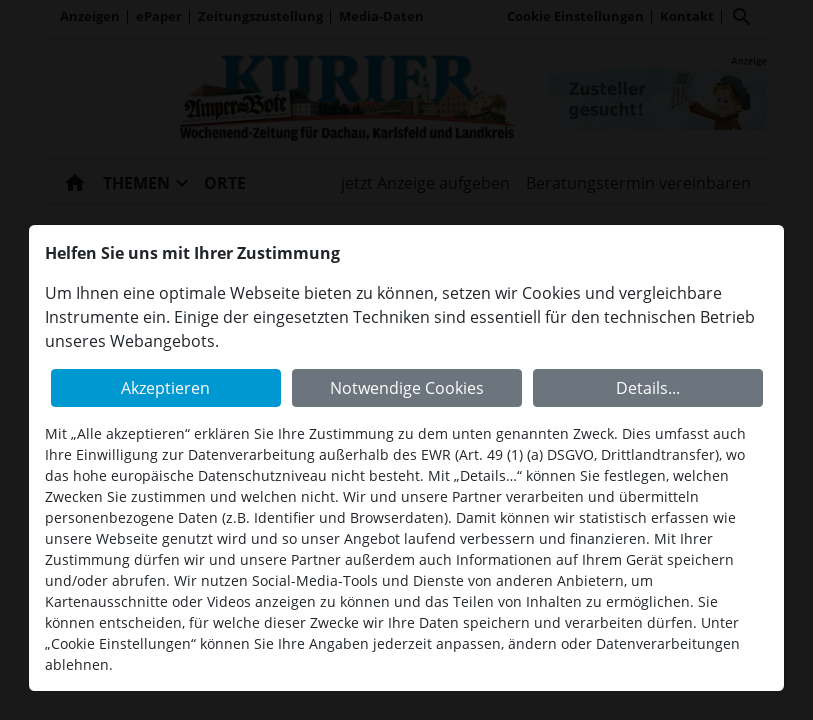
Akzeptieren (165, 388)
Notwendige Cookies (407, 388)
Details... (648, 388)
